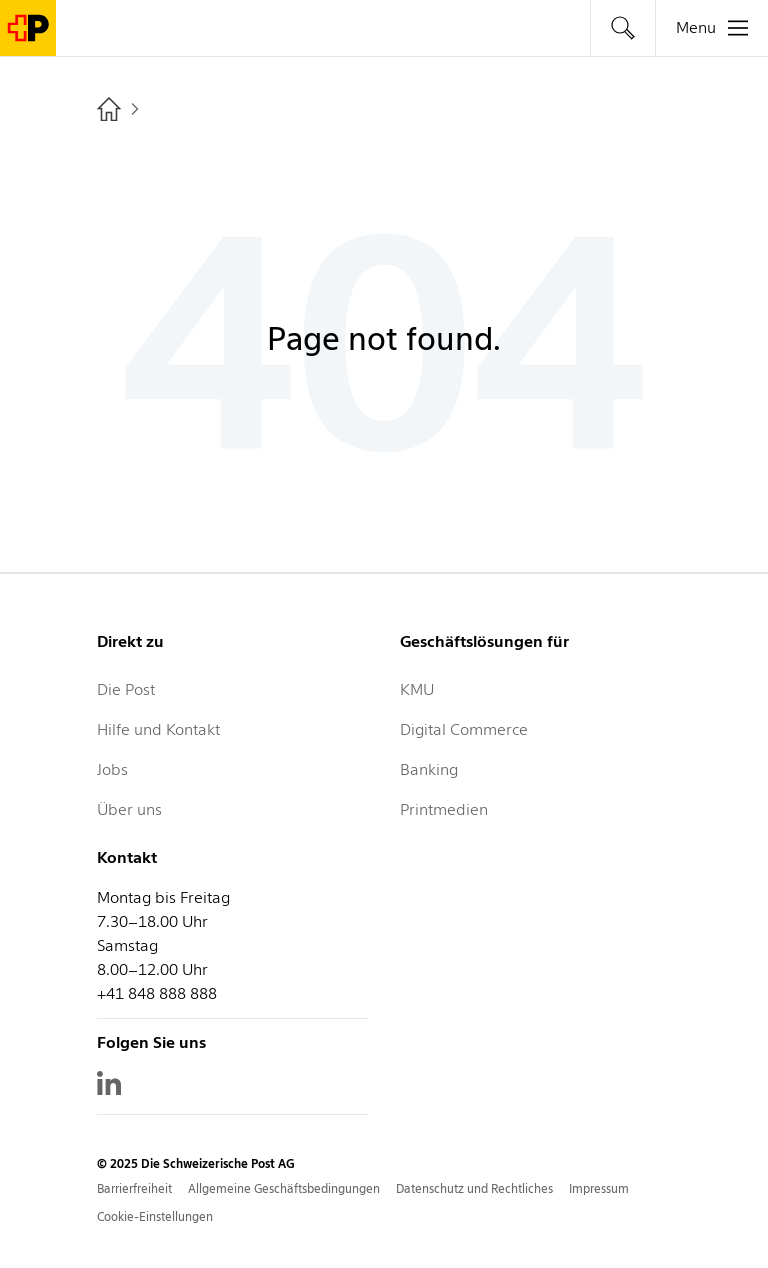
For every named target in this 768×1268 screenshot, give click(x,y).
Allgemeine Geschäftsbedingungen (284, 1188)
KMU (417, 689)
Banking (429, 769)
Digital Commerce (464, 729)
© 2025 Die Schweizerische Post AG (196, 1163)
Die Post (126, 689)
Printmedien (444, 809)
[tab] (623, 28)
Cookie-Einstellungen (155, 1216)
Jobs (112, 769)
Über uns (129, 809)
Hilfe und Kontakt (158, 729)
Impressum (599, 1188)
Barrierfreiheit (134, 1188)
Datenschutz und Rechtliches (474, 1188)
